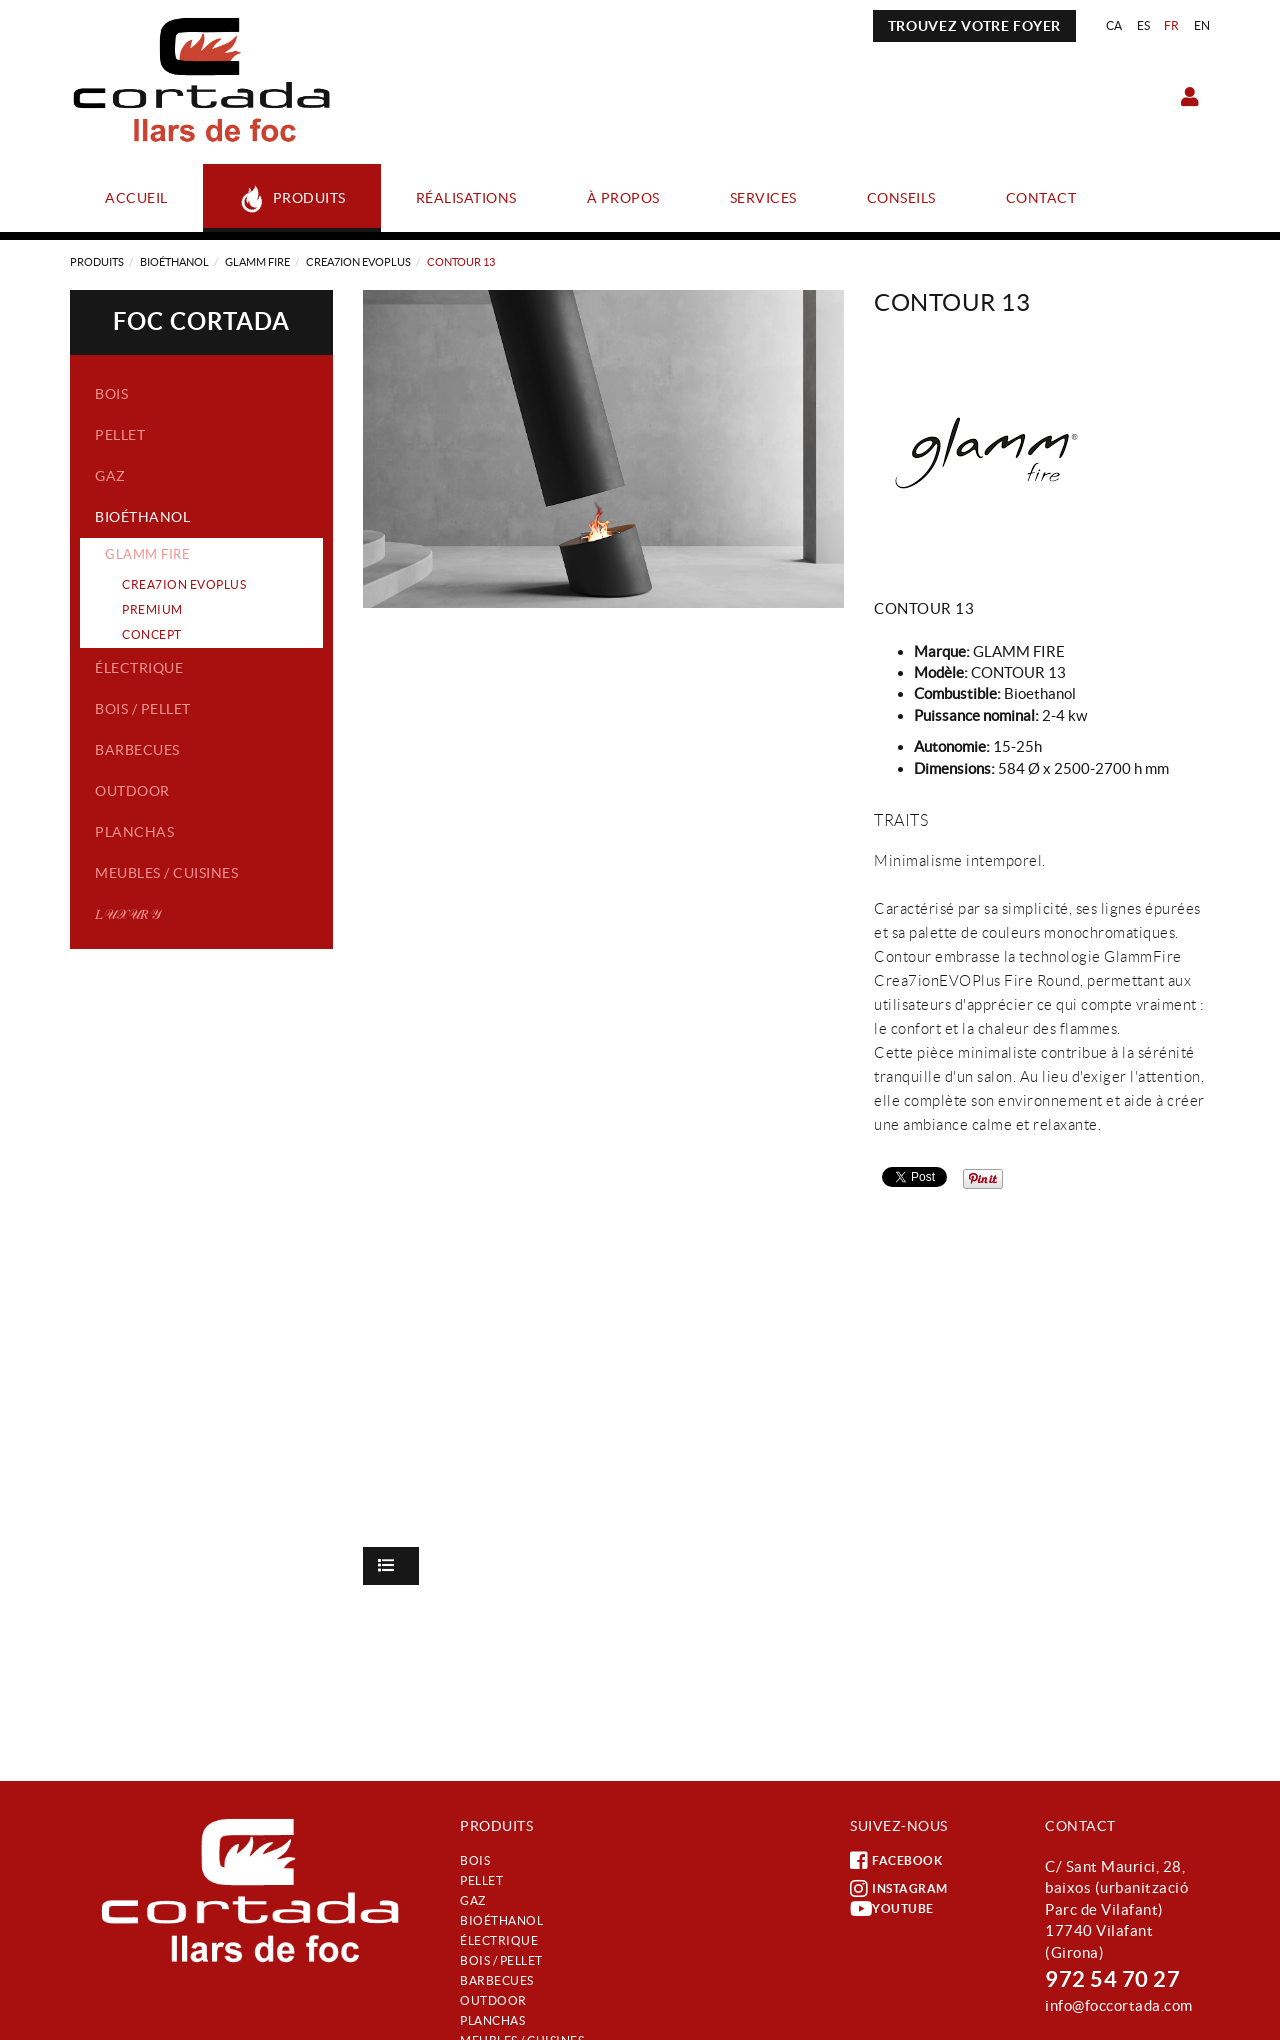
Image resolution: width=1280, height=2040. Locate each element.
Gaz (110, 476)
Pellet (120, 435)
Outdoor (132, 791)
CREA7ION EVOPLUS (358, 262)
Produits (97, 262)
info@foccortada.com (1119, 2005)
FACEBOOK (896, 1861)
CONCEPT (152, 634)
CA (1114, 25)
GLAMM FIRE (257, 262)
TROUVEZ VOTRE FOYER (974, 26)
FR (1172, 25)
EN (1202, 25)
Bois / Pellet (143, 709)
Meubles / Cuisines (166, 873)
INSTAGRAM (899, 1889)
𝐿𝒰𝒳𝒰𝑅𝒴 (127, 914)
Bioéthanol (174, 262)
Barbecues (137, 750)
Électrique (139, 668)
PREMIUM (152, 609)
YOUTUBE (892, 1909)
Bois (111, 394)
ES (1144, 25)
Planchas (134, 832)
